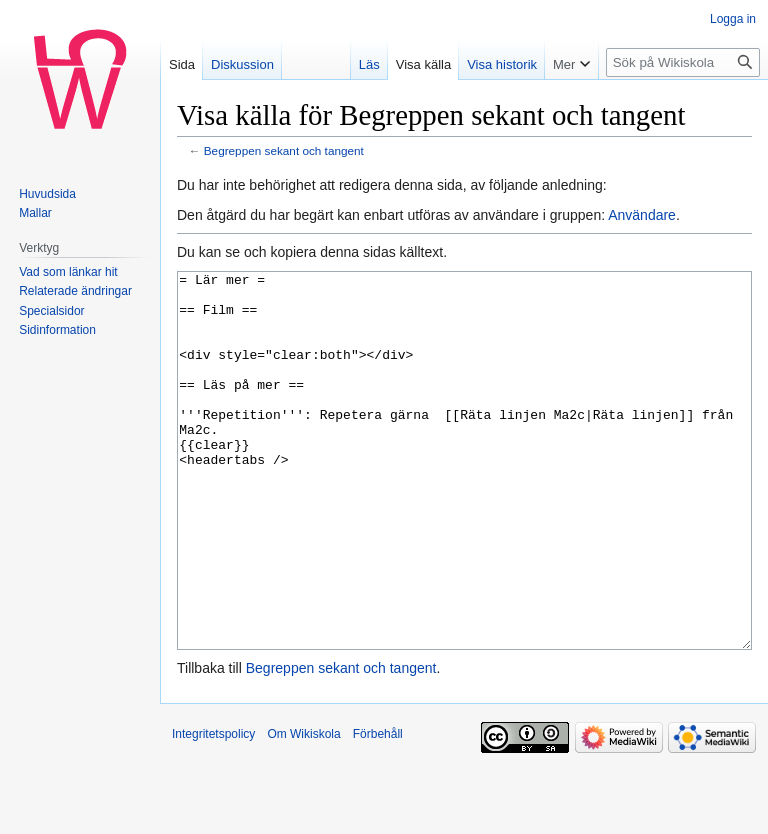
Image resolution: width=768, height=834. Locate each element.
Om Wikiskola (303, 809)
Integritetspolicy (213, 809)
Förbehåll (378, 809)
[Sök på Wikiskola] (683, 62)
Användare (642, 215)
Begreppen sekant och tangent (284, 150)
